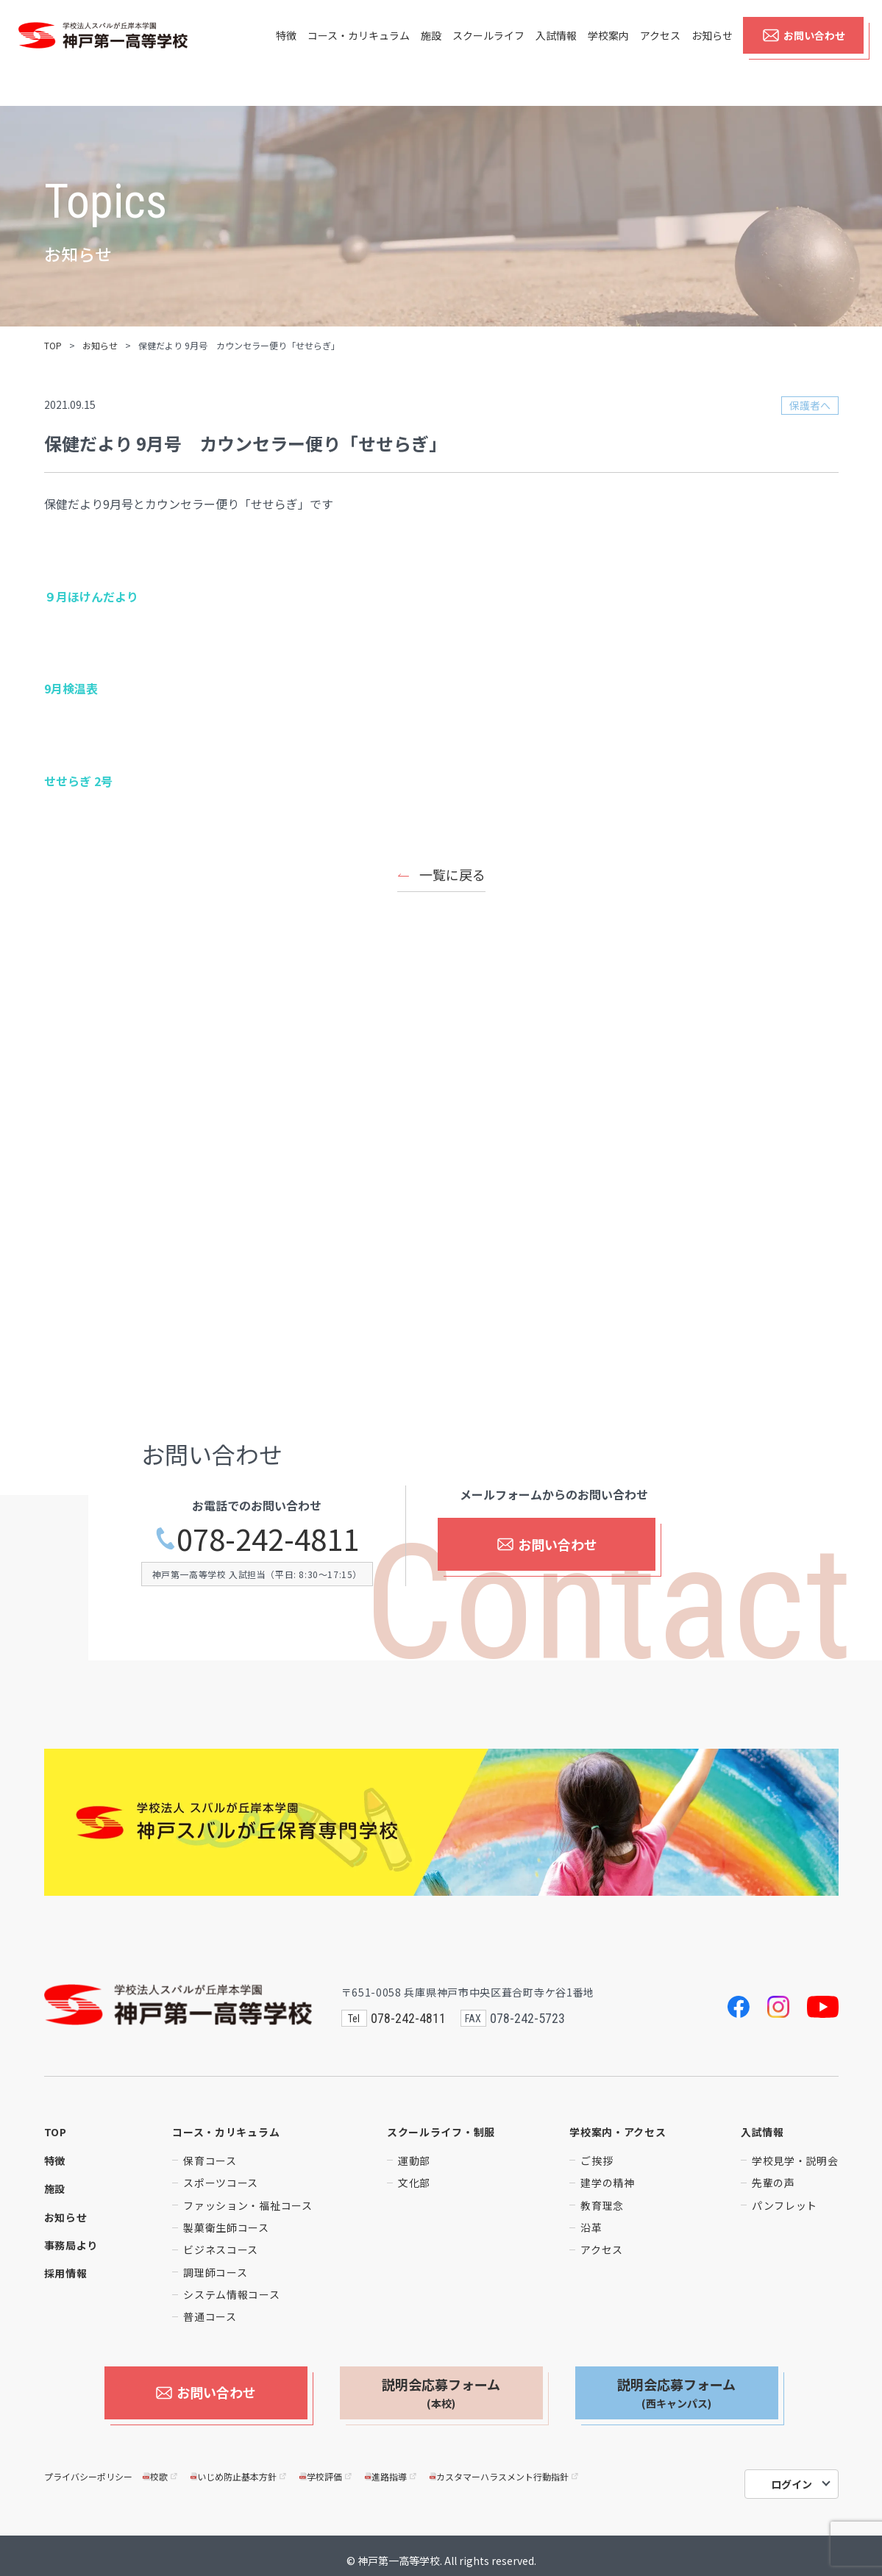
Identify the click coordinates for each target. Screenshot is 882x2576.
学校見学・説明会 (795, 2160)
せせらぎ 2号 (78, 781)
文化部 (414, 2182)
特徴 (286, 53)
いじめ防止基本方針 (239, 2467)
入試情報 (556, 53)
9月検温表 (71, 688)
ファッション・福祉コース (247, 2205)
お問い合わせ (803, 53)
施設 (431, 53)
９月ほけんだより (91, 596)
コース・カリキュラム (358, 53)
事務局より (71, 2245)
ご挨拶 (596, 2160)
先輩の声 (773, 2182)
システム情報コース (231, 2294)
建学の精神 (607, 2182)
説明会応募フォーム (441, 2393)
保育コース (210, 2160)
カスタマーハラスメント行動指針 (505, 2467)
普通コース (210, 2316)
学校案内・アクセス (617, 2131)
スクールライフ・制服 (441, 2131)
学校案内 (608, 53)
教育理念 (602, 2205)
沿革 (591, 2227)
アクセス (660, 53)
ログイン (791, 2474)
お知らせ (712, 53)
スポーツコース (220, 2182)
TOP (53, 345)
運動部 (414, 2160)
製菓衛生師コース (226, 2227)
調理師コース (215, 2272)
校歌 (161, 2467)
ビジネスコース (220, 2249)
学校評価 (326, 2467)
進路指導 (392, 2467)
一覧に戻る (452, 874)
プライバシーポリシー (88, 2467)
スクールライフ (488, 53)
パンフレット (784, 2205)
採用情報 (66, 2273)
